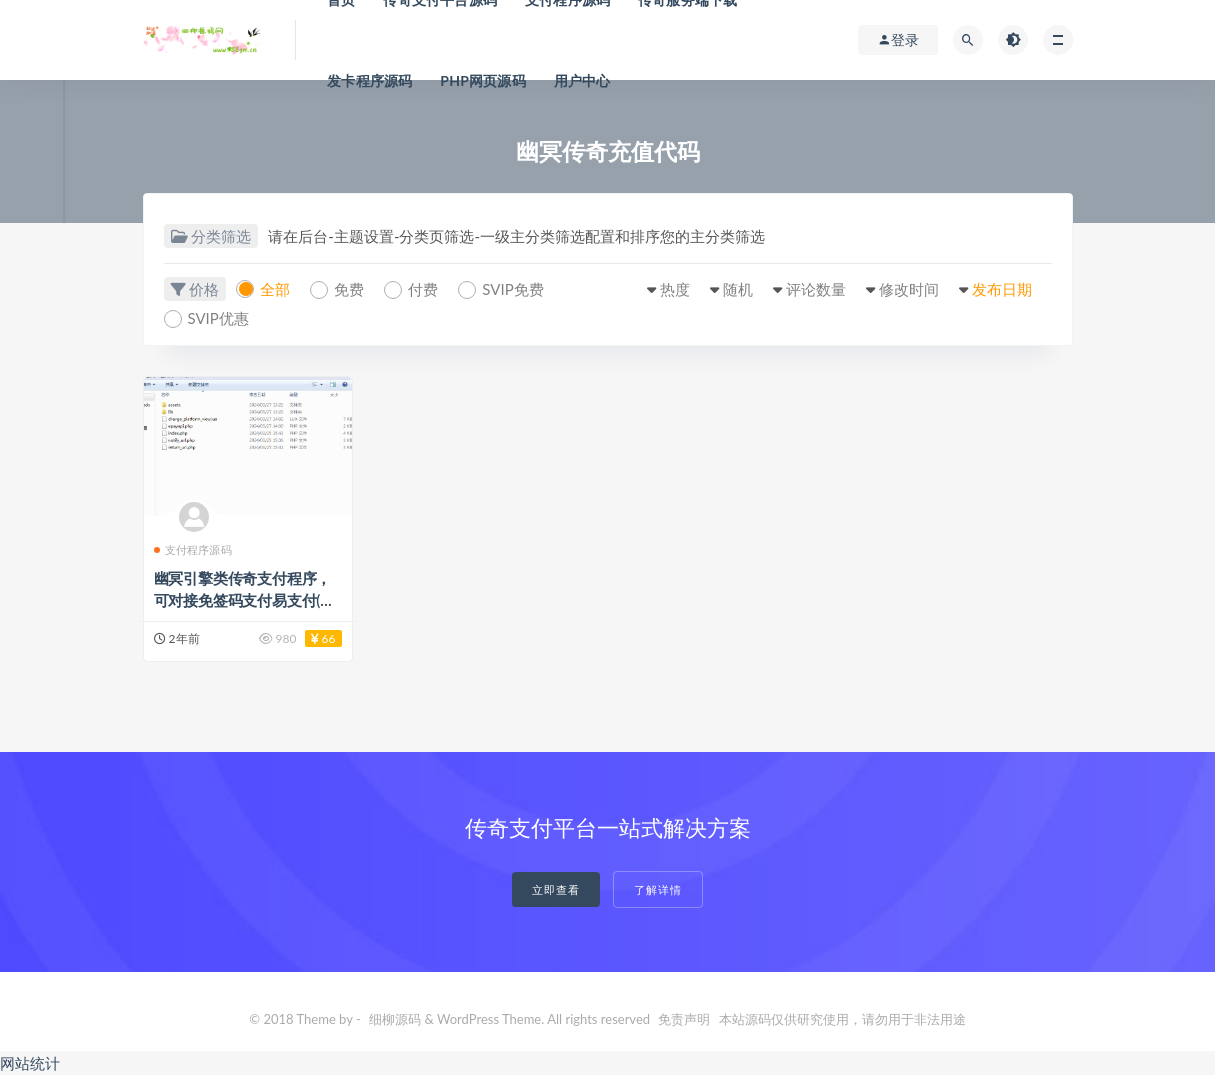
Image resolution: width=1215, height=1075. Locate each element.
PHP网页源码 (483, 80)
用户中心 (582, 80)
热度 (675, 289)
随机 (738, 289)
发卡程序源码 (369, 80)
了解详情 (658, 889)
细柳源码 (395, 1019)
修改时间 (909, 289)
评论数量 (816, 289)
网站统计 (30, 1063)
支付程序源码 (193, 549)
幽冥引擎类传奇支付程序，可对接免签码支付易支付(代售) (244, 600)
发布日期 (1002, 289)
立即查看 (556, 889)
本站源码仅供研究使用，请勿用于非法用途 (842, 1019)
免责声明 (684, 1019)
